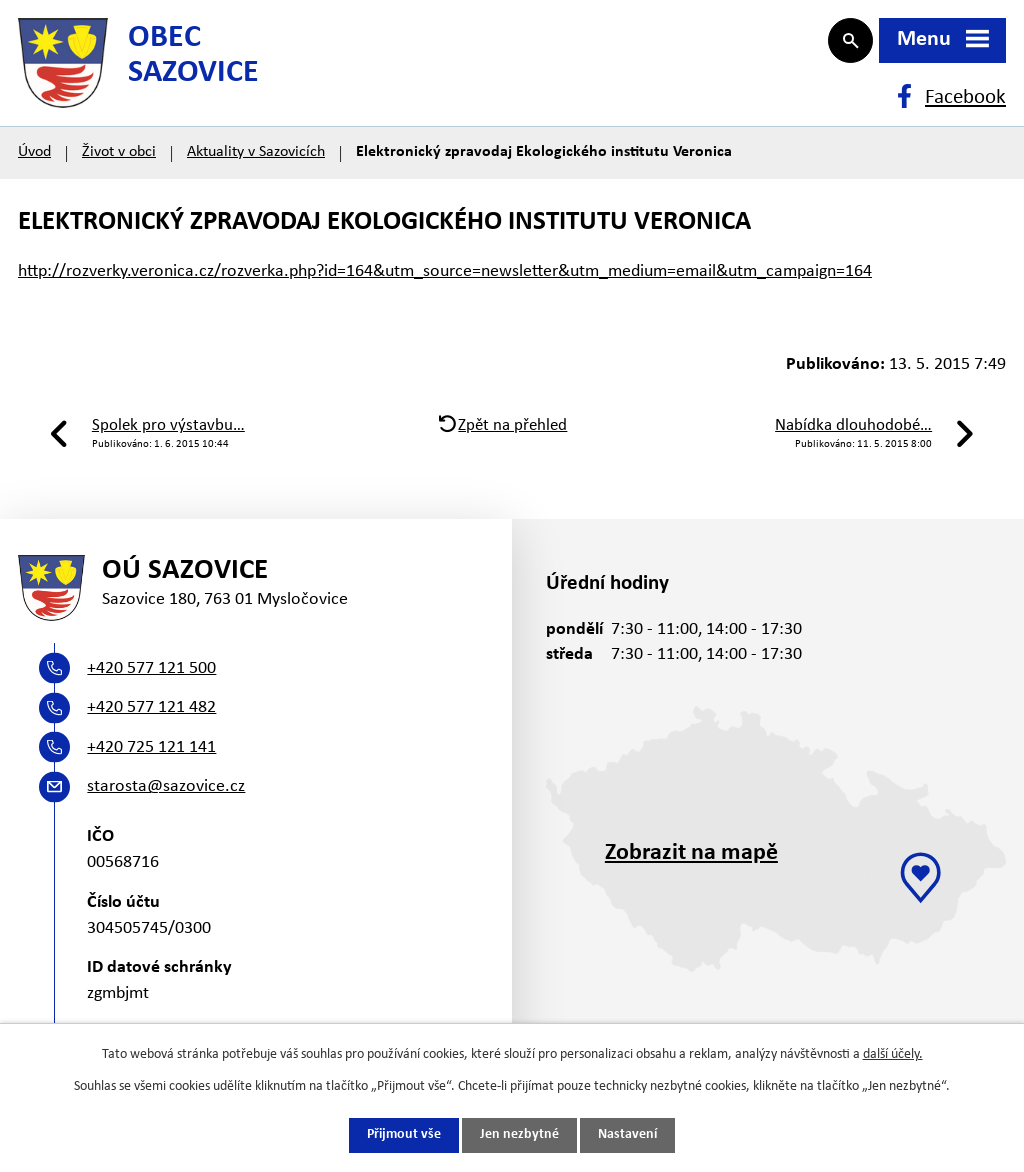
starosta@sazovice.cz (166, 802)
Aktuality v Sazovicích (256, 162)
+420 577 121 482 (151, 722)
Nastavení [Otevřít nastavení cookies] (627, 1135)
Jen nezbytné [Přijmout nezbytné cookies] (519, 1135)
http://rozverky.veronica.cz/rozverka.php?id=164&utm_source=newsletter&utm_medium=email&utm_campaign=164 (445, 281)
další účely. (893, 1054)
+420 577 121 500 (151, 683)
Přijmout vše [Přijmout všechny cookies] (404, 1135)
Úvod (34, 162)
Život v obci (119, 162)
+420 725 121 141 (151, 762)
